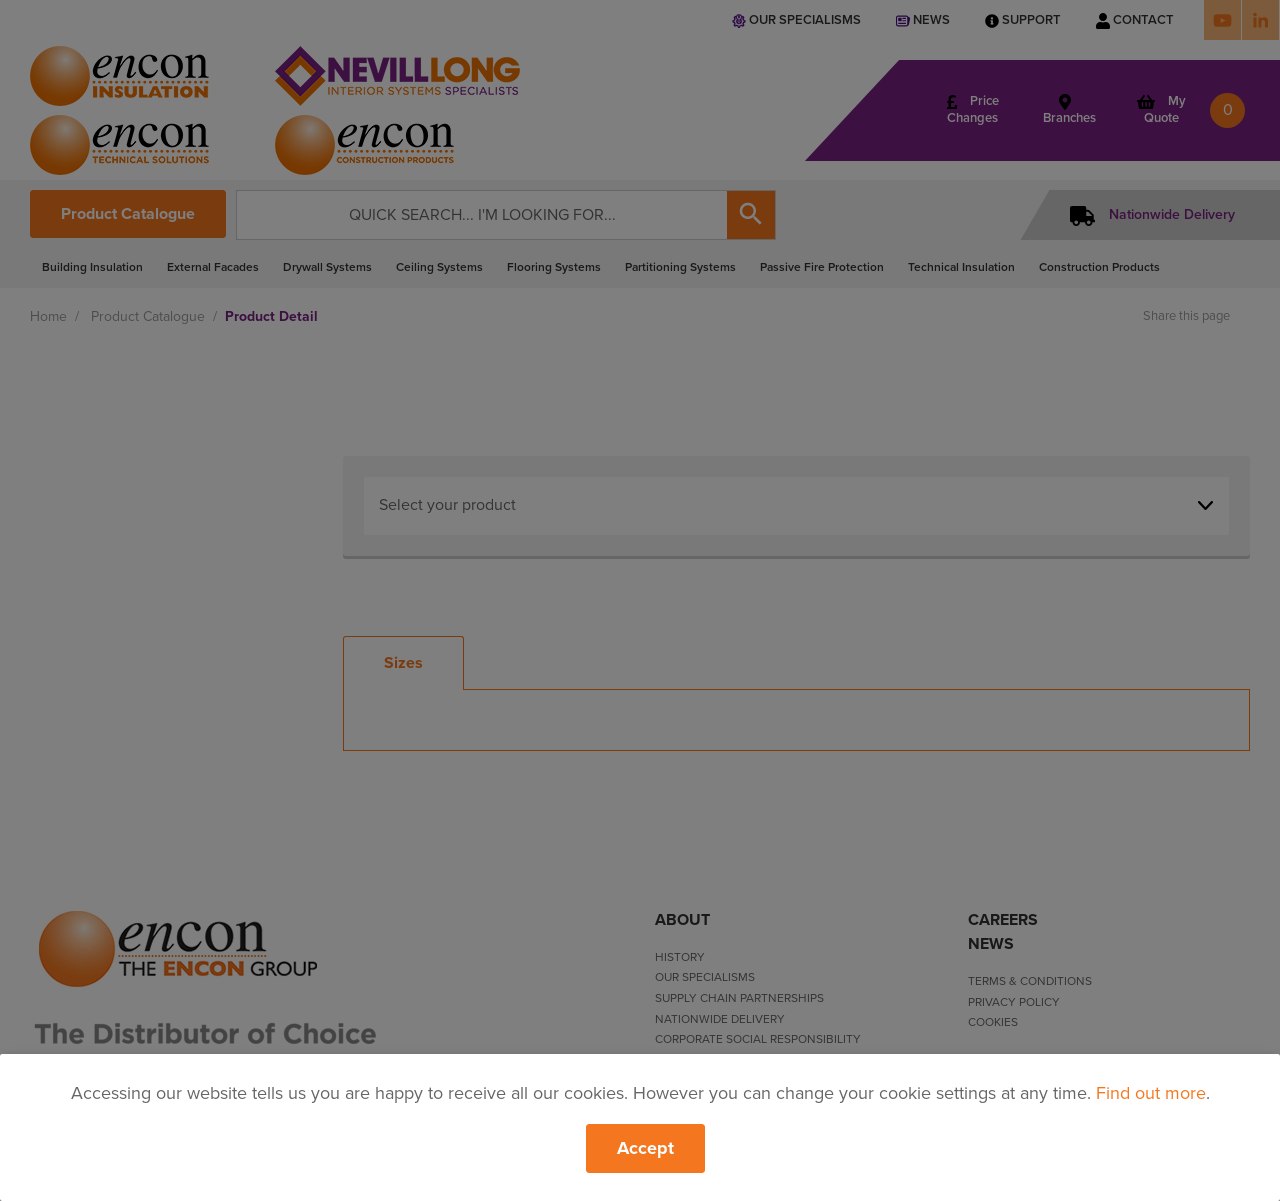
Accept (645, 1148)
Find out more (1151, 1093)
